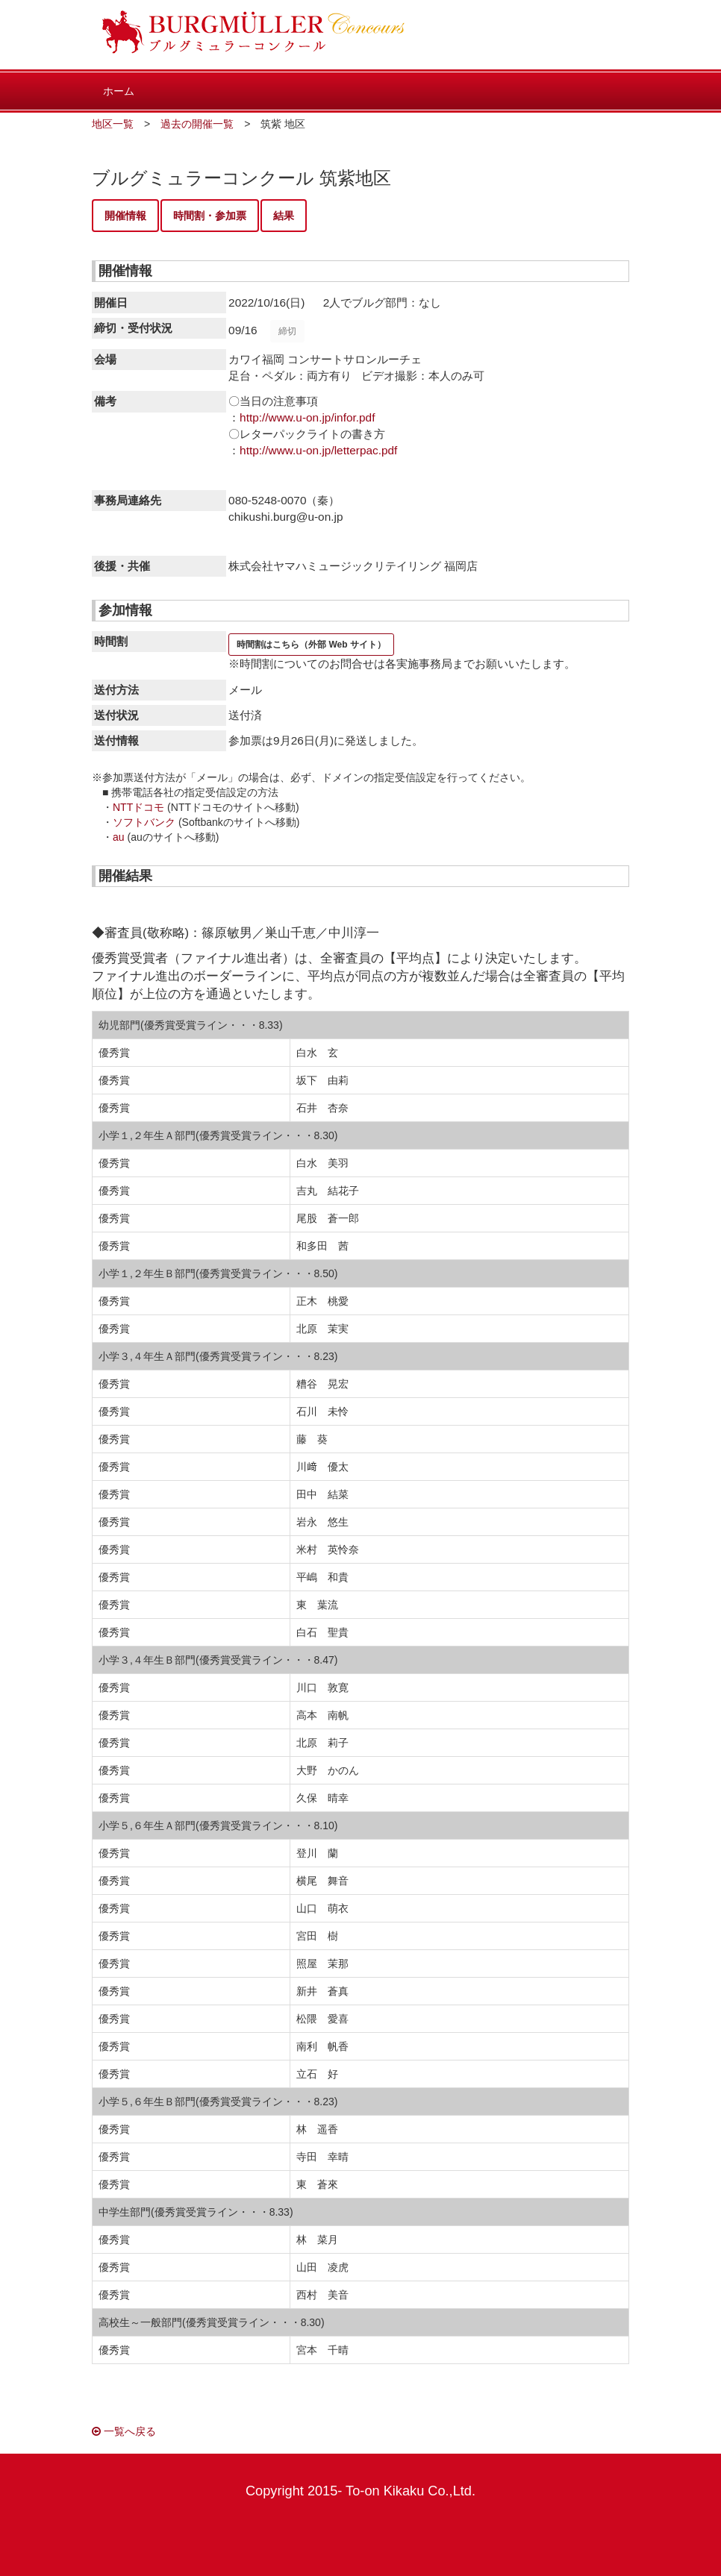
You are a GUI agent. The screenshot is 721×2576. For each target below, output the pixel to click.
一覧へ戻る (124, 2431)
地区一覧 (113, 124)
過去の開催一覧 (197, 124)
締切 (287, 331)
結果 (283, 216)
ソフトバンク (144, 822)
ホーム (118, 91)
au (119, 837)
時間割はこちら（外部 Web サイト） (311, 644)
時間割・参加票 (209, 216)
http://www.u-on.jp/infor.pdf (307, 417)
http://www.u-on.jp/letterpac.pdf (318, 450)
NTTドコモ (138, 807)
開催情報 (125, 216)
